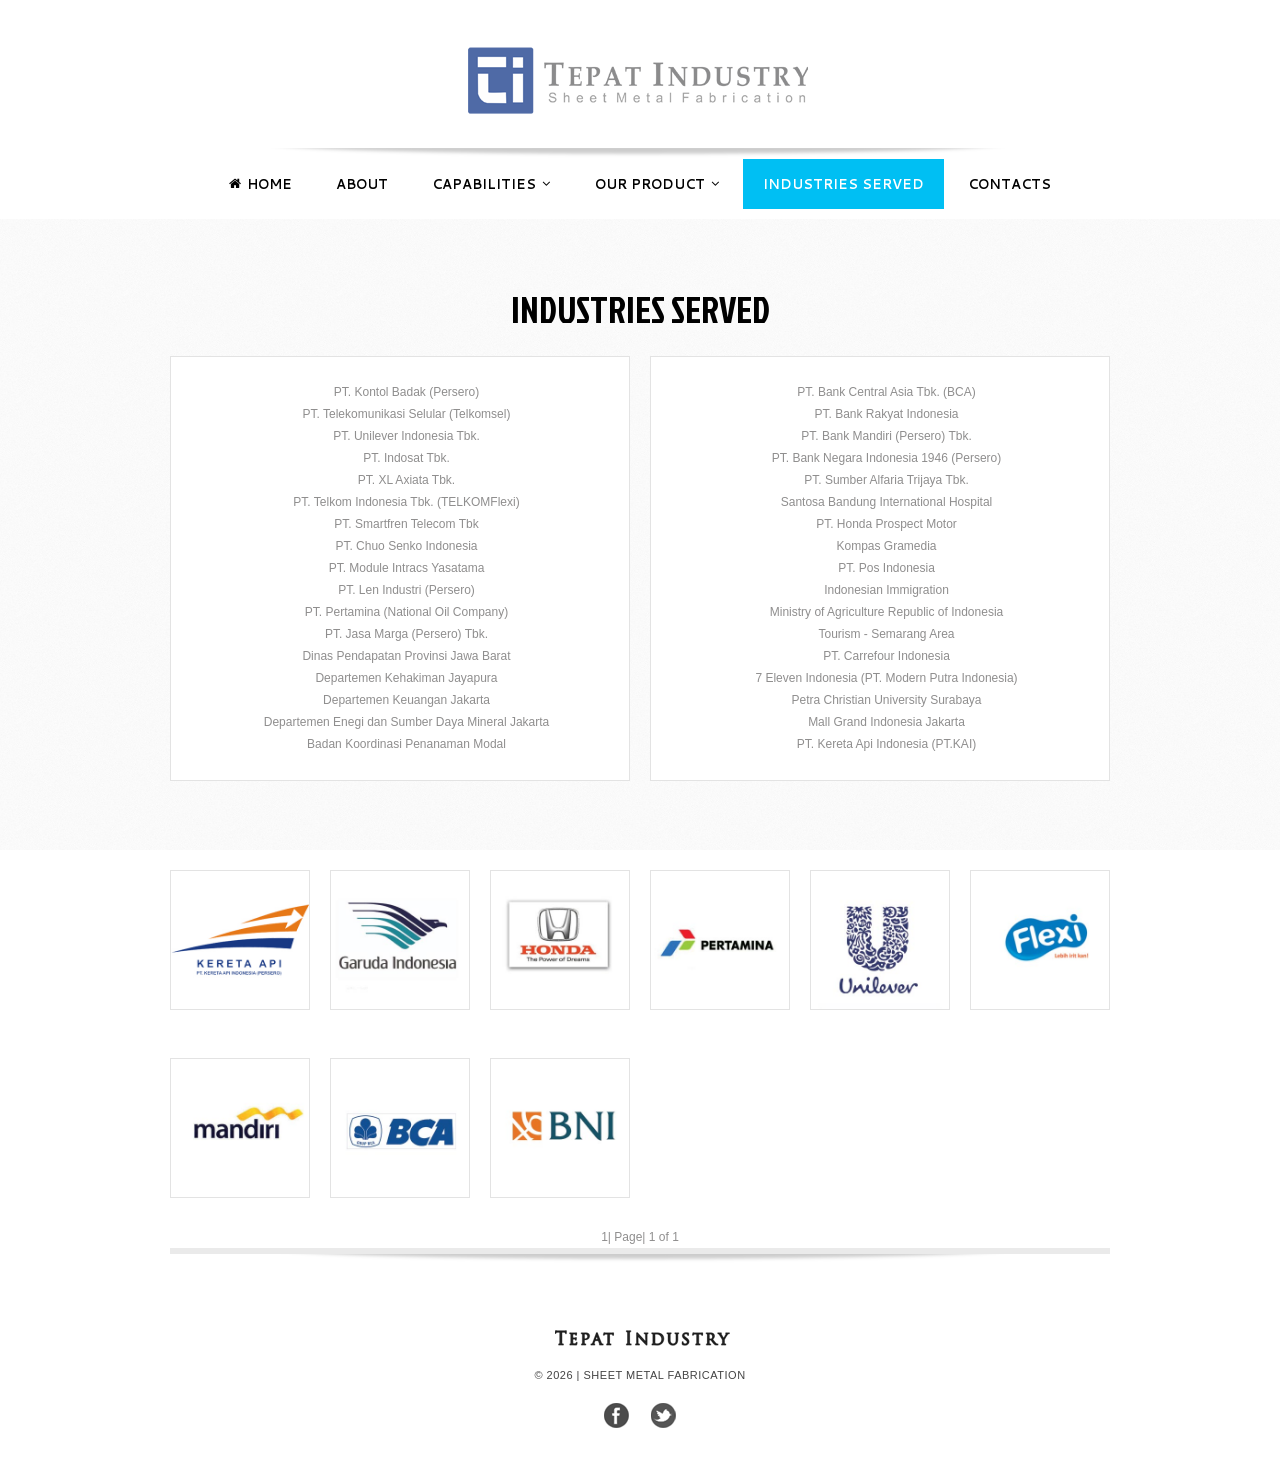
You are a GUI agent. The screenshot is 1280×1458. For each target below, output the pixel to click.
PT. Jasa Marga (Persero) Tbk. (406, 634)
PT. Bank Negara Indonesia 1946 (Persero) (886, 458)
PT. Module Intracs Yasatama (407, 568)
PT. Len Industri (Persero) (406, 590)
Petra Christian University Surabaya (886, 700)
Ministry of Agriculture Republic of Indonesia (886, 612)
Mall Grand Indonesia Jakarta (886, 722)
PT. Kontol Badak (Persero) (406, 392)
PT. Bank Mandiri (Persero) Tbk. (886, 436)
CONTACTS (1009, 184)
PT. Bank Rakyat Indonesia (886, 414)
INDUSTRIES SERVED (843, 184)
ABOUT (362, 184)
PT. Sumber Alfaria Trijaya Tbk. (886, 480)
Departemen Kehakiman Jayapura (406, 678)
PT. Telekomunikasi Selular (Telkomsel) (407, 414)
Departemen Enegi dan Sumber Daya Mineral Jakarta (406, 722)
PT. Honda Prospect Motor (886, 524)
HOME (260, 176)
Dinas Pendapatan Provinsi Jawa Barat (406, 656)
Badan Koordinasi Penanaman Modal (406, 744)
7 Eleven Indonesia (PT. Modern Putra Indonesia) (886, 678)
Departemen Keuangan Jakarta (406, 700)
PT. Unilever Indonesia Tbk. (406, 436)
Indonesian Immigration (886, 590)
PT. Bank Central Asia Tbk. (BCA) (886, 392)
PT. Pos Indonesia (886, 568)
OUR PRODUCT (657, 176)
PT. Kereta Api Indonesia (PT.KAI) (886, 744)
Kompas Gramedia (886, 546)
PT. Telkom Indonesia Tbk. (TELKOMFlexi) (406, 502)
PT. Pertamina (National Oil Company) (406, 612)
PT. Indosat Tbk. (406, 458)
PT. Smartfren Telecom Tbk (406, 524)
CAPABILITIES (491, 176)
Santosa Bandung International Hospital (886, 502)
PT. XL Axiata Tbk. (406, 480)
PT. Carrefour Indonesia (886, 656)
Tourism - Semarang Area (886, 634)
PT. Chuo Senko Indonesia (406, 546)
